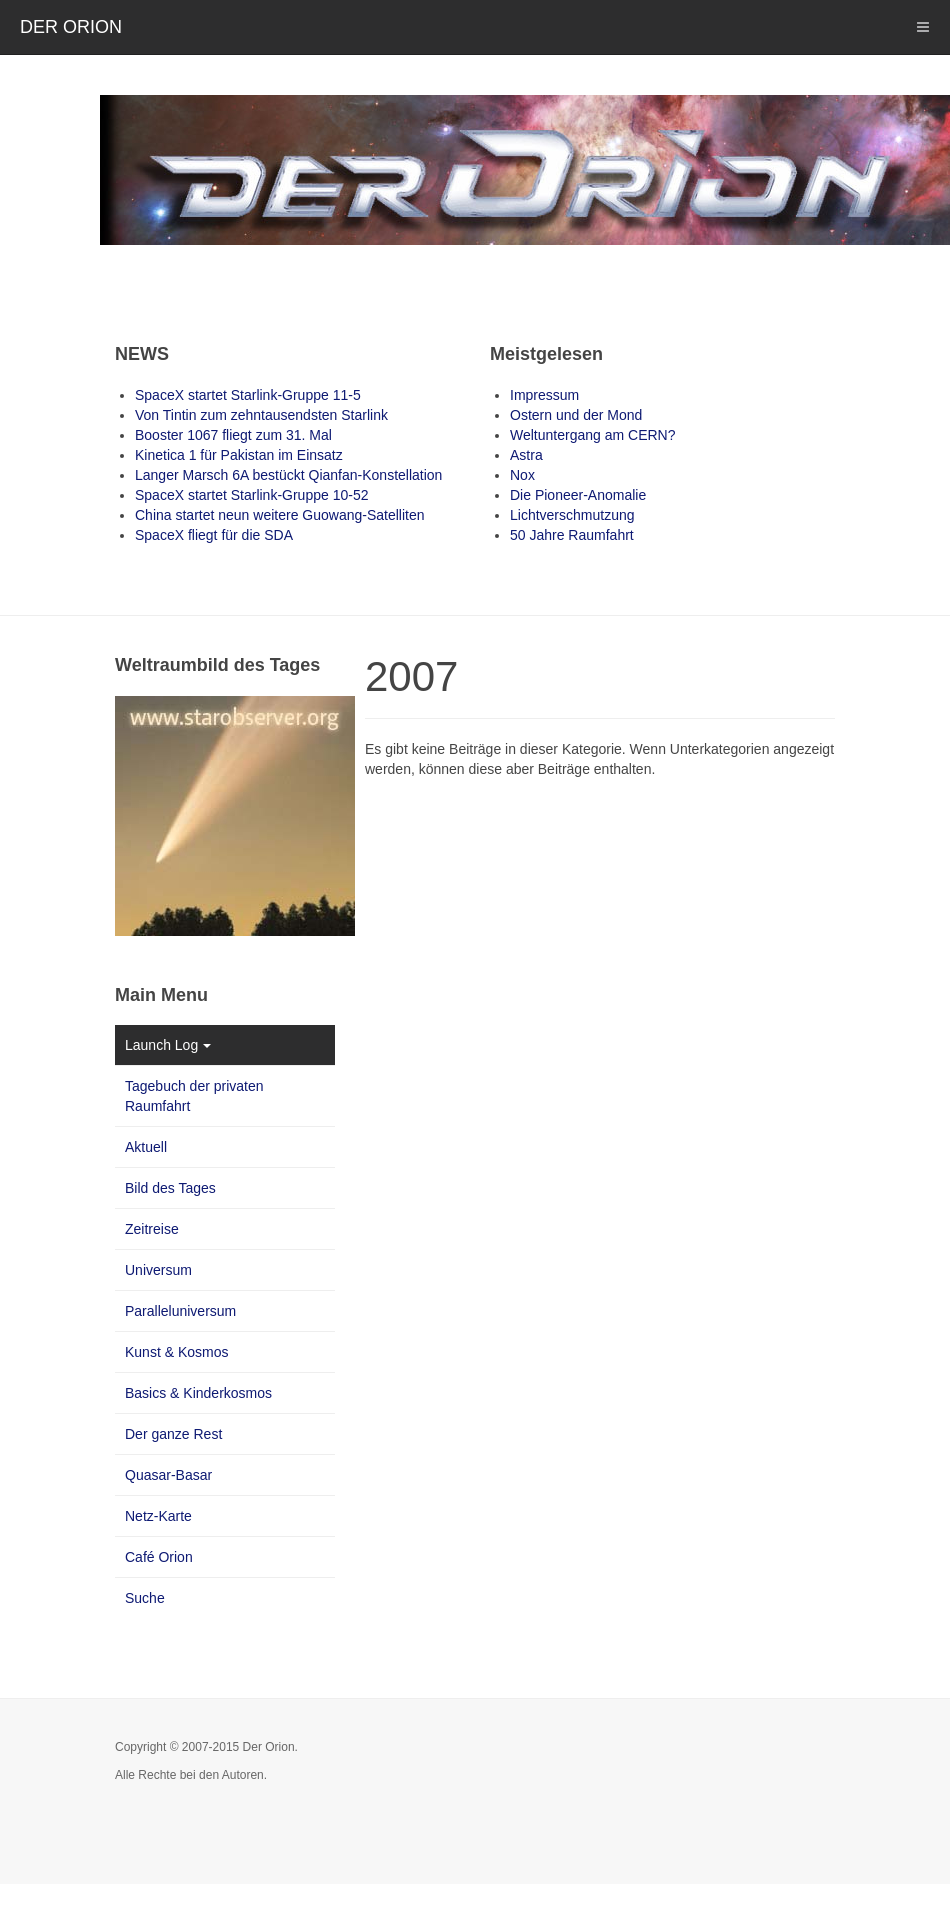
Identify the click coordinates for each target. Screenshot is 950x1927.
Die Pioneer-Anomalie (578, 495)
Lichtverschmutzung (572, 515)
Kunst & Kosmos (177, 1352)
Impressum (544, 395)
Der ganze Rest (173, 1434)
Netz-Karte (158, 1516)
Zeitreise (152, 1229)
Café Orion (159, 1557)
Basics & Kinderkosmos (198, 1393)
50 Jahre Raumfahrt (572, 535)
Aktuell (146, 1147)
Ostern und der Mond (576, 415)
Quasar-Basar (168, 1475)
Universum (158, 1270)
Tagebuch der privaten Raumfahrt (194, 1096)
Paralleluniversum (180, 1311)
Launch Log (168, 1045)
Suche (145, 1598)
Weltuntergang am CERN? (592, 435)
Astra (526, 455)
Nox (522, 475)
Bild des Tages (170, 1188)
